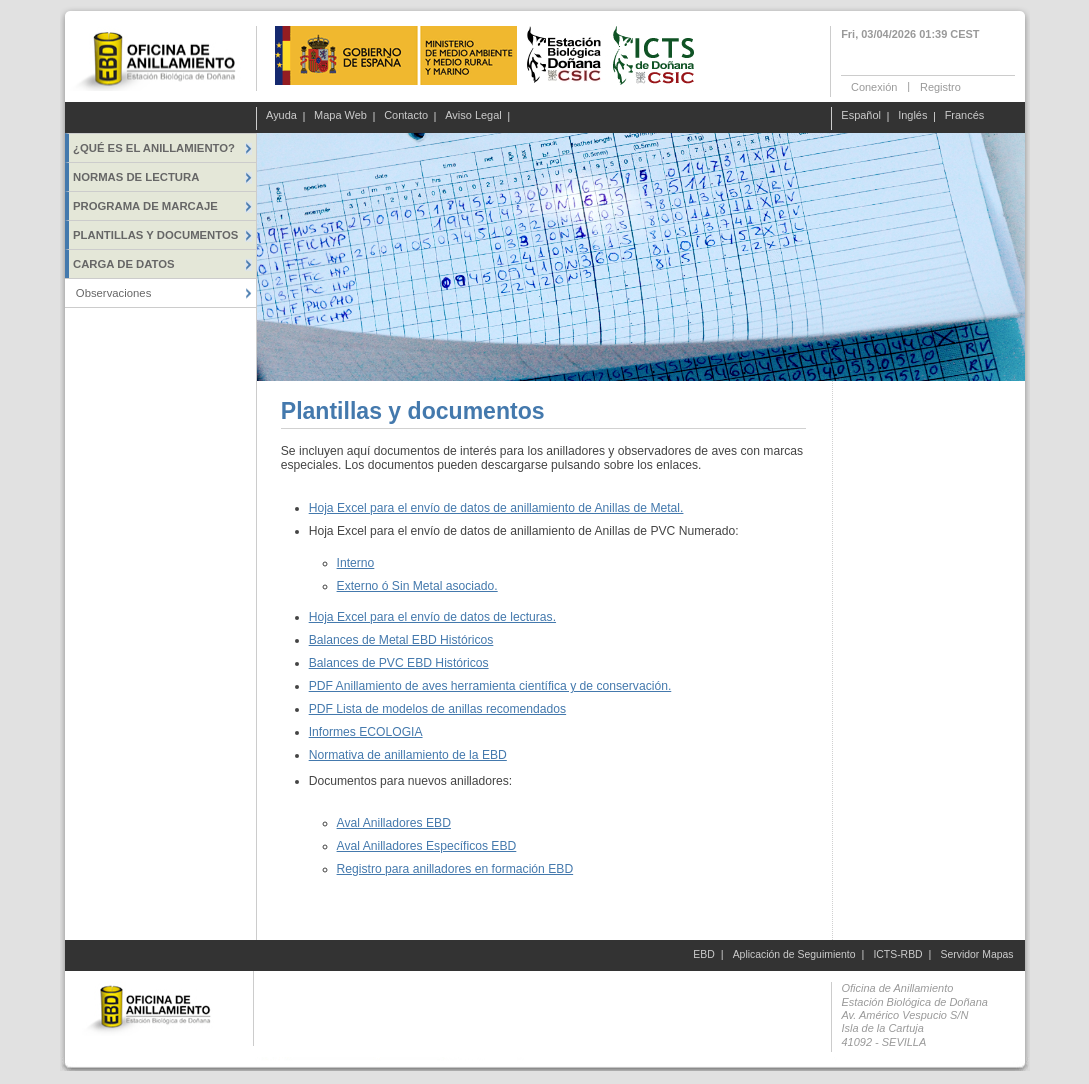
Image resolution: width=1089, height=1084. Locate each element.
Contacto (406, 116)
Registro (940, 86)
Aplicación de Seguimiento (794, 954)
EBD (703, 954)
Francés (965, 116)
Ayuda (281, 116)
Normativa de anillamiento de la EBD (408, 755)
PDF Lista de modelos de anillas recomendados (437, 709)
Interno (356, 563)
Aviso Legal (473, 116)
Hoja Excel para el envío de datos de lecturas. (432, 617)
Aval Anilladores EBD (394, 823)
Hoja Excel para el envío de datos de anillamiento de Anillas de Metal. (496, 508)
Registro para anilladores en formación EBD (455, 869)
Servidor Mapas (977, 954)
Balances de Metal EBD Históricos (401, 640)
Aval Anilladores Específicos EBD (427, 846)
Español (861, 116)
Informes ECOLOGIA (366, 732)
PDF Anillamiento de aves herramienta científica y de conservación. (490, 686)
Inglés (912, 116)
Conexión (874, 86)
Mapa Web (340, 116)
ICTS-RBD (897, 954)
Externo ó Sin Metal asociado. (417, 586)
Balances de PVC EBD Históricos (399, 663)
